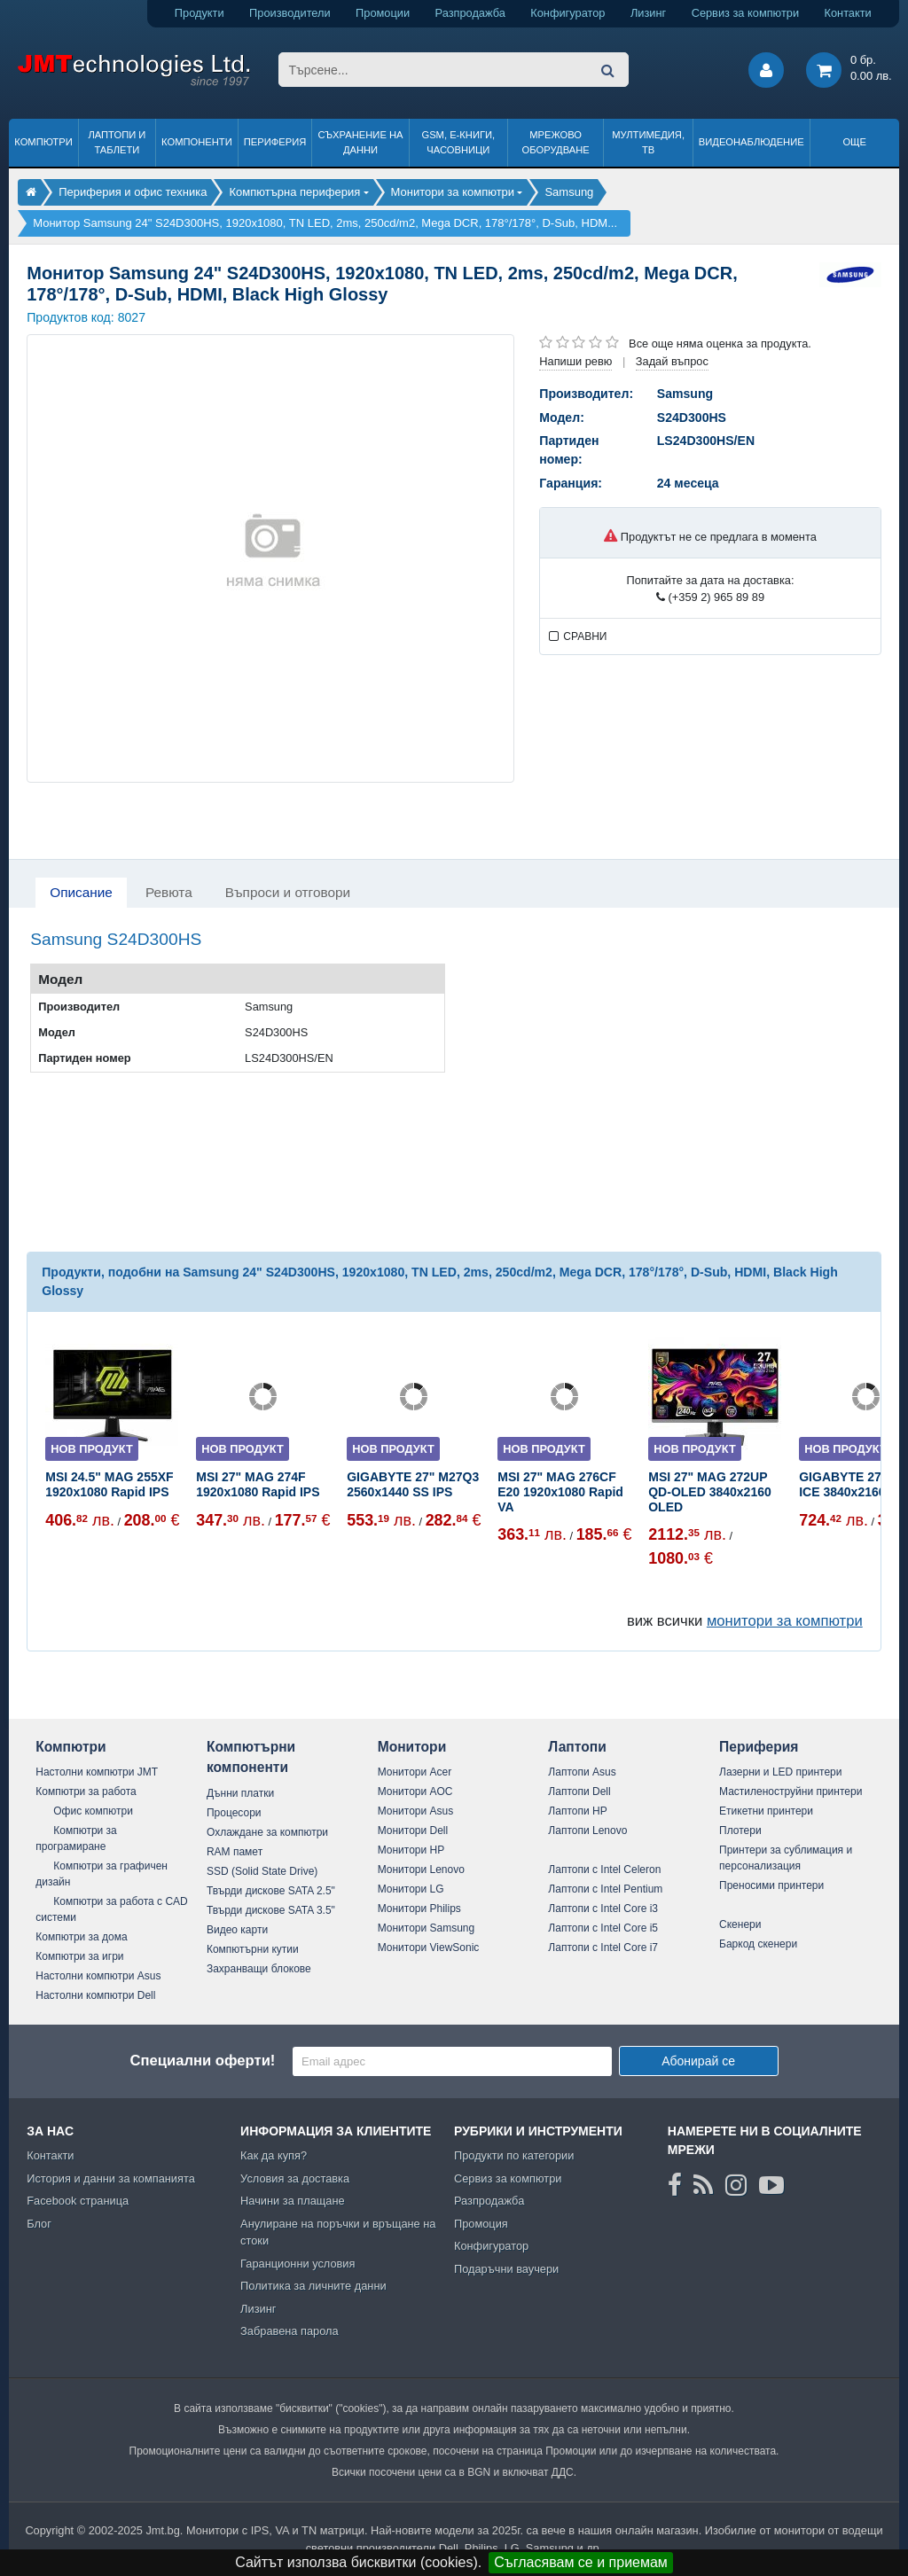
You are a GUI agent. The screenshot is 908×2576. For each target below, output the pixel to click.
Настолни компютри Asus (97, 1976)
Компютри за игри (79, 1956)
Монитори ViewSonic (429, 1947)
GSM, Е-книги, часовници (458, 142)
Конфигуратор (567, 13)
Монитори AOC (415, 1791)
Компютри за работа (86, 1791)
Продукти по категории (514, 2155)
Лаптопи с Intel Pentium (605, 1889)
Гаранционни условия (297, 2263)
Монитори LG (411, 1889)
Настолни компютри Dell (95, 1995)
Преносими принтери (771, 1885)
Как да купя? (273, 2155)
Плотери (740, 1830)
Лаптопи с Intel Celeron (604, 1869)
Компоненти (196, 142)
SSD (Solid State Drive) (262, 1871)
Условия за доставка (294, 2178)
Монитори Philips (419, 1908)
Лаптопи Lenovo (587, 1830)
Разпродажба (470, 13)
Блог (39, 2223)
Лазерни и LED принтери (780, 1772)
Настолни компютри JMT (96, 1772)
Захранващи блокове (259, 1969)
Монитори (412, 1746)
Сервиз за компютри (745, 13)
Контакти (848, 13)
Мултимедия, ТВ (648, 142)
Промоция (481, 2223)
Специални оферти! (202, 2060)
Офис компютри (93, 1811)
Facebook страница (78, 2200)
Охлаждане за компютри (267, 1832)
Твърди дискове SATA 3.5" (271, 1910)
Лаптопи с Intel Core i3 (603, 1908)
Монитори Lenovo (421, 1869)
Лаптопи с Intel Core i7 (603, 1947)
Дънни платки (240, 1793)
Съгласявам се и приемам (581, 2562)
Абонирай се (698, 2061)
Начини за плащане (292, 2200)
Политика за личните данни (313, 2285)
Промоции (383, 13)
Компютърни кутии (253, 1949)
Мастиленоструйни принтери (790, 1791)
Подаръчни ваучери (506, 2268)
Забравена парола (289, 2331)
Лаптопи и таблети (116, 142)
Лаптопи (577, 1746)
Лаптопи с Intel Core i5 (603, 1928)
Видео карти (237, 1930)
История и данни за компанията (111, 2178)
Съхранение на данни (360, 142)
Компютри (43, 142)
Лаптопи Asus (581, 1772)
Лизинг (648, 13)
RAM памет (234, 1852)
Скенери (740, 1924)
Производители (290, 13)
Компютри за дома (81, 1937)
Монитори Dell (413, 1830)
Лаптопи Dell (579, 1791)
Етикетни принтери (766, 1811)
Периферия (275, 142)
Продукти (199, 13)
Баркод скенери (758, 1944)
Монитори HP (411, 1850)
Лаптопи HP (577, 1811)
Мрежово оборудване (556, 142)
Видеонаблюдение (751, 142)
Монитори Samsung (426, 1928)
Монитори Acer (415, 1772)
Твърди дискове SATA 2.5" (271, 1891)
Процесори (234, 1813)
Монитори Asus (416, 1811)
